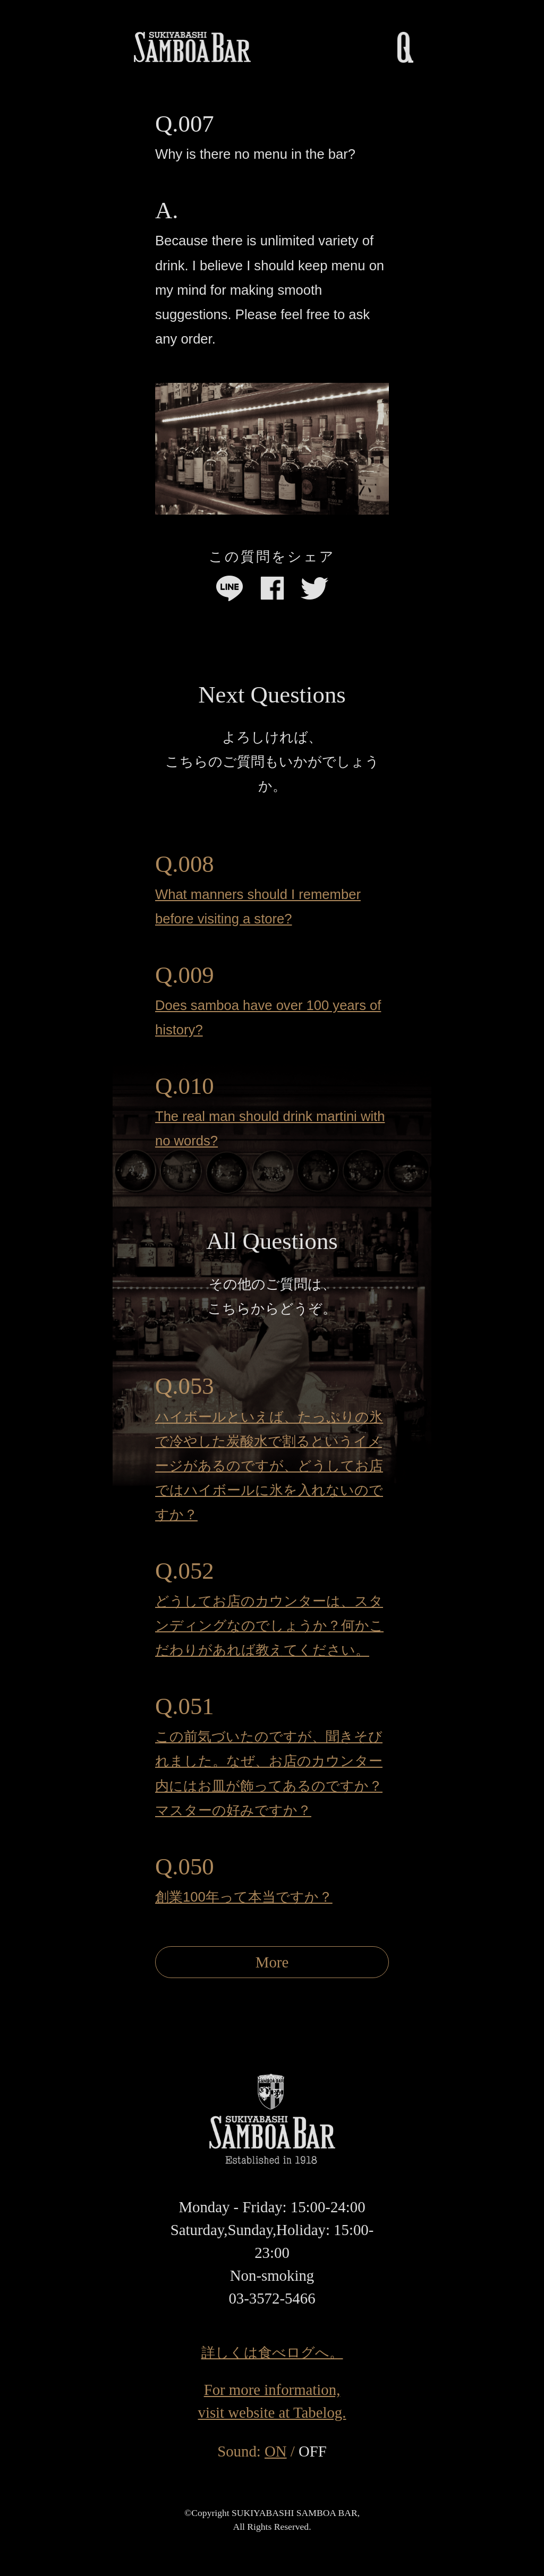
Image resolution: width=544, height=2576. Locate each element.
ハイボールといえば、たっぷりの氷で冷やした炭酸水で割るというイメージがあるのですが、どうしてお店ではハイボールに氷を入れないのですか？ (269, 1465)
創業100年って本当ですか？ (244, 1896)
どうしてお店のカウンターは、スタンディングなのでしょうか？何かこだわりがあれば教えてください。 (269, 1625)
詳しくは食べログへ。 (272, 2352)
